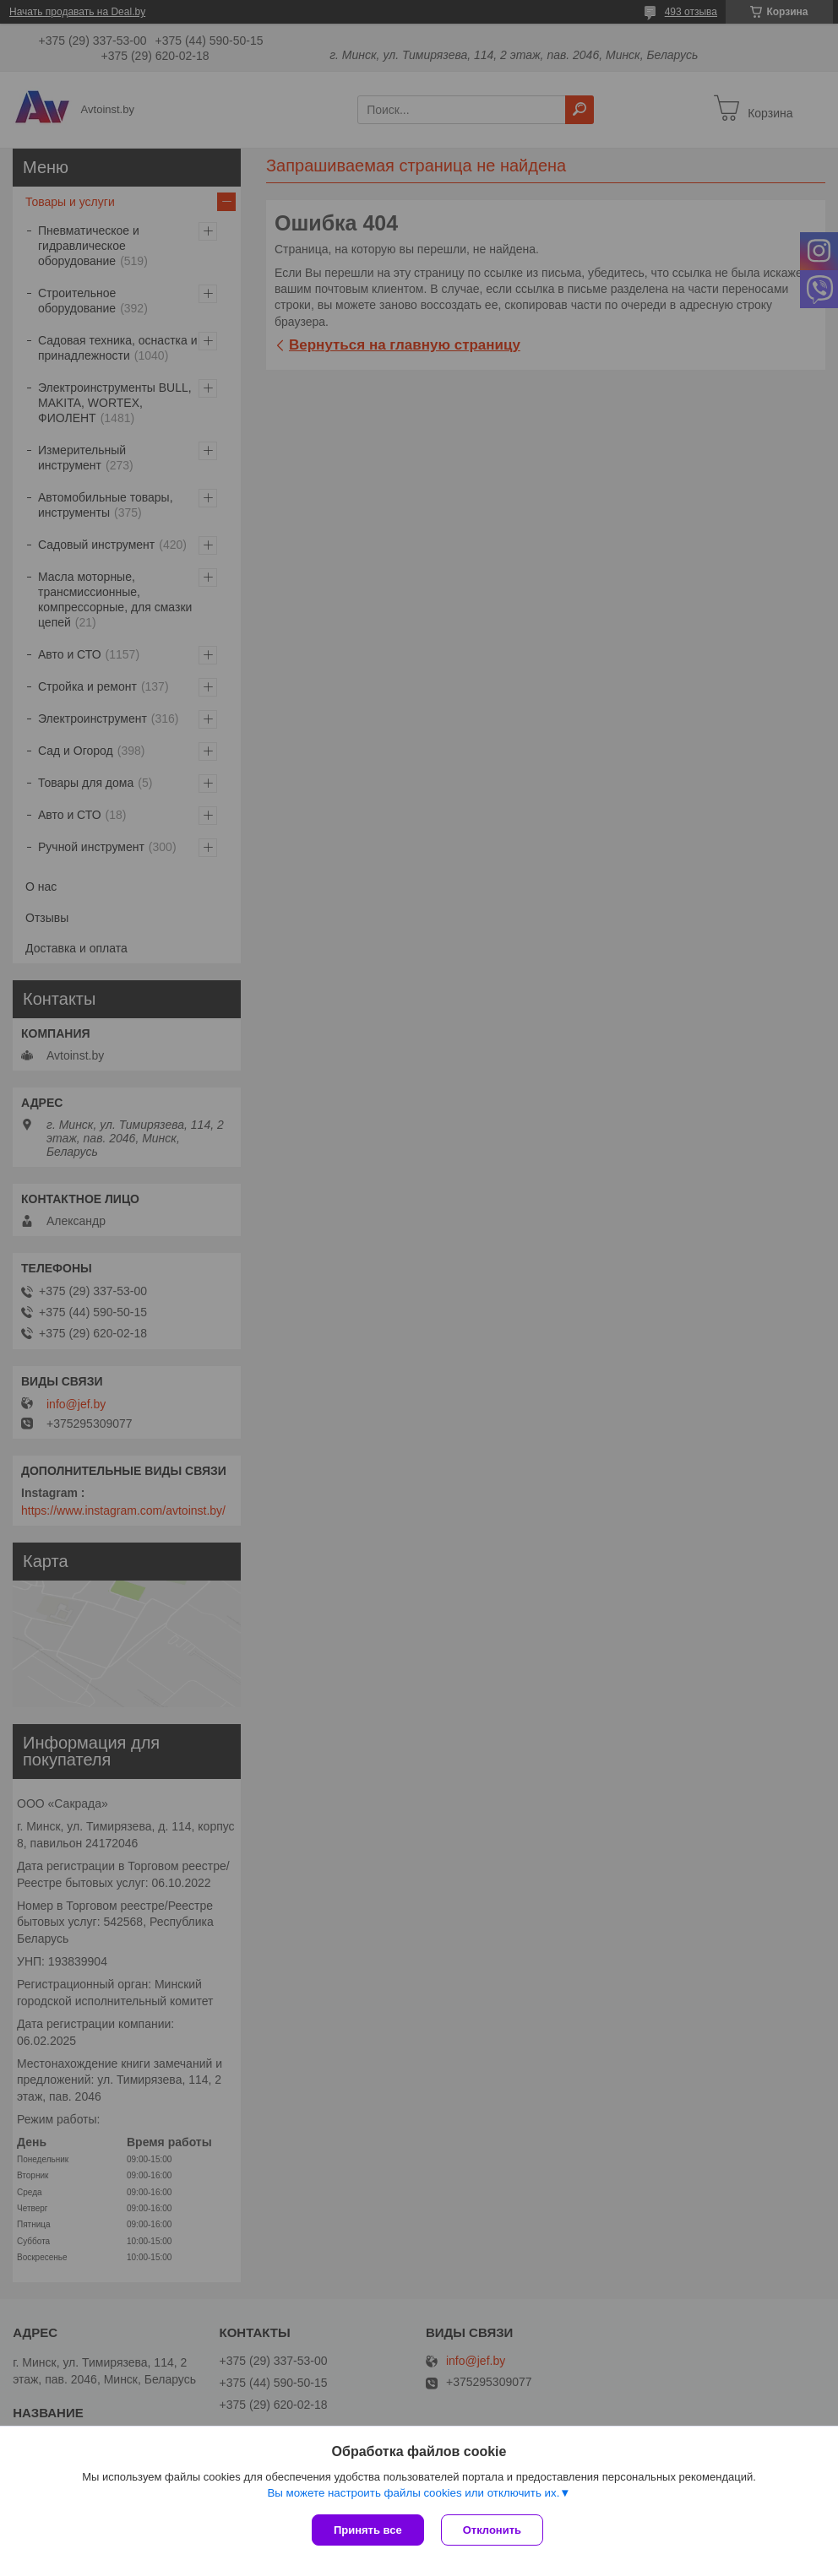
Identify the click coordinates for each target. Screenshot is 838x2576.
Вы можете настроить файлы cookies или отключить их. (413, 2493)
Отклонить (492, 2530)
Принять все (368, 2530)
